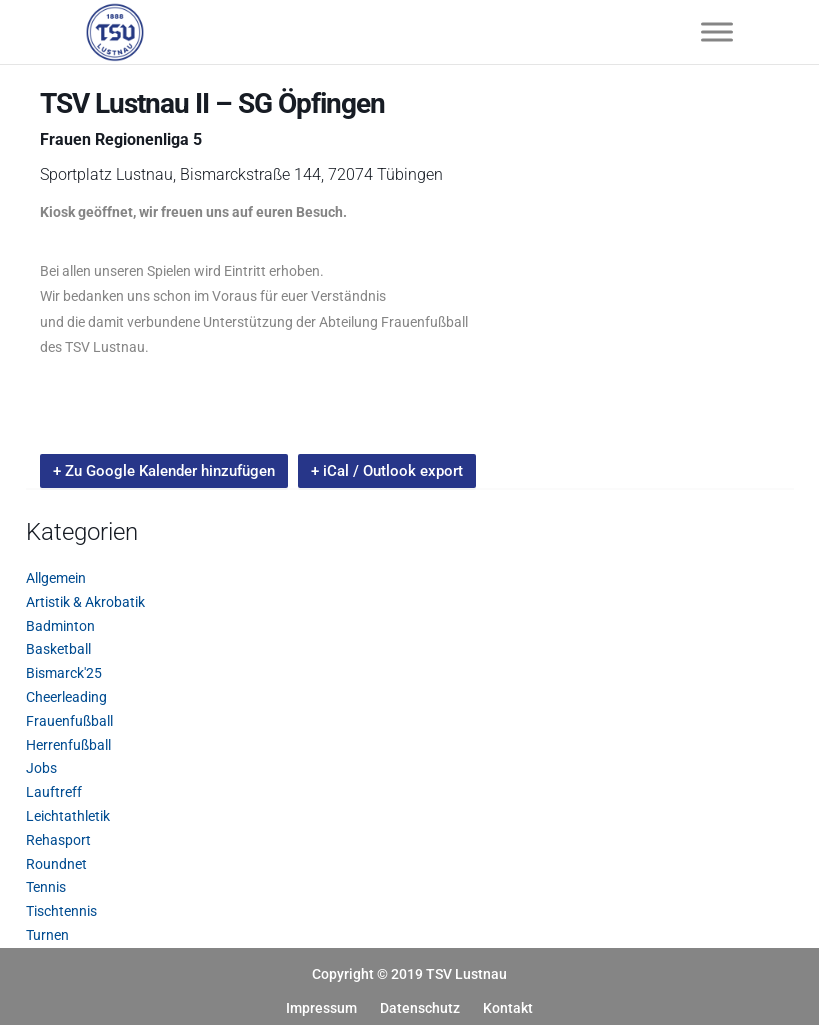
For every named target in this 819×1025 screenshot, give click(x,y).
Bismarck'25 (64, 673)
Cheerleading (66, 697)
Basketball (58, 649)
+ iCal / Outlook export (387, 471)
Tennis (46, 887)
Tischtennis (61, 911)
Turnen (47, 935)
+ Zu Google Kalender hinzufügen (164, 471)
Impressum (321, 1008)
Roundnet (56, 864)
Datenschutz (420, 1008)
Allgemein (56, 578)
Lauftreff (54, 792)
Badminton (60, 626)
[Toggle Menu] (717, 31)
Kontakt (508, 1008)
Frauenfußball (69, 721)
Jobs (41, 768)
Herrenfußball (68, 745)
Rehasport (58, 840)
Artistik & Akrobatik (85, 602)
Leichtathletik (68, 816)
